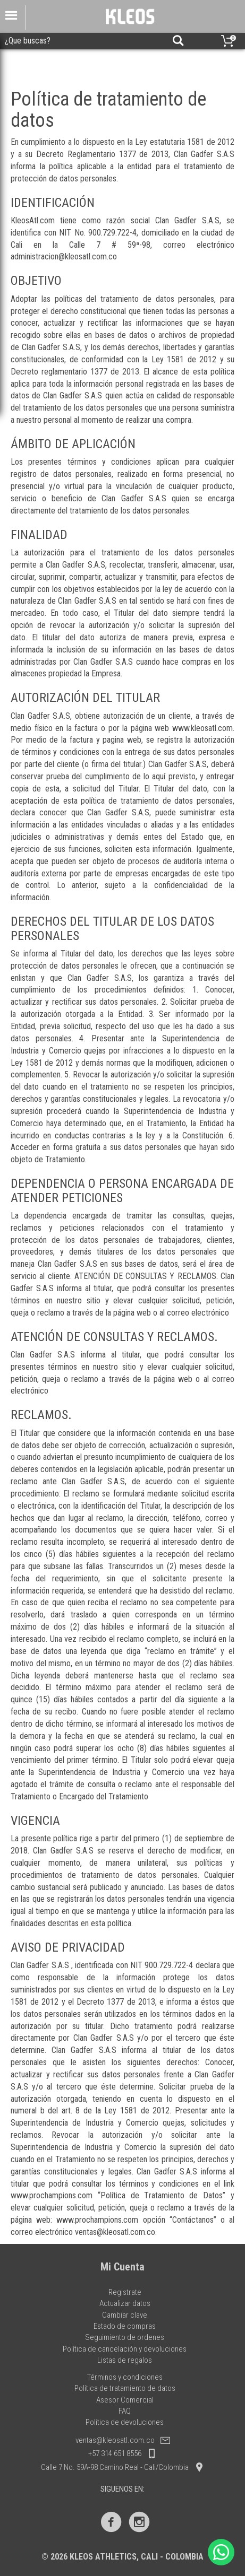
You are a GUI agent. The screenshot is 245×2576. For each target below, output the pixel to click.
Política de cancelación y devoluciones (125, 2349)
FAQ (125, 2411)
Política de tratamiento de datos (124, 2388)
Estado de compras (125, 2326)
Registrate (124, 2292)
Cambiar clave (124, 2315)
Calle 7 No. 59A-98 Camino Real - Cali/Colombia (122, 2467)
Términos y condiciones (125, 2377)
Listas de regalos (124, 2360)
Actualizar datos (124, 2303)
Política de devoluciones (125, 2422)
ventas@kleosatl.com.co (122, 2440)
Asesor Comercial (125, 2400)
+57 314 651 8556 (122, 2453)
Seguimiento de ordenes (124, 2337)
